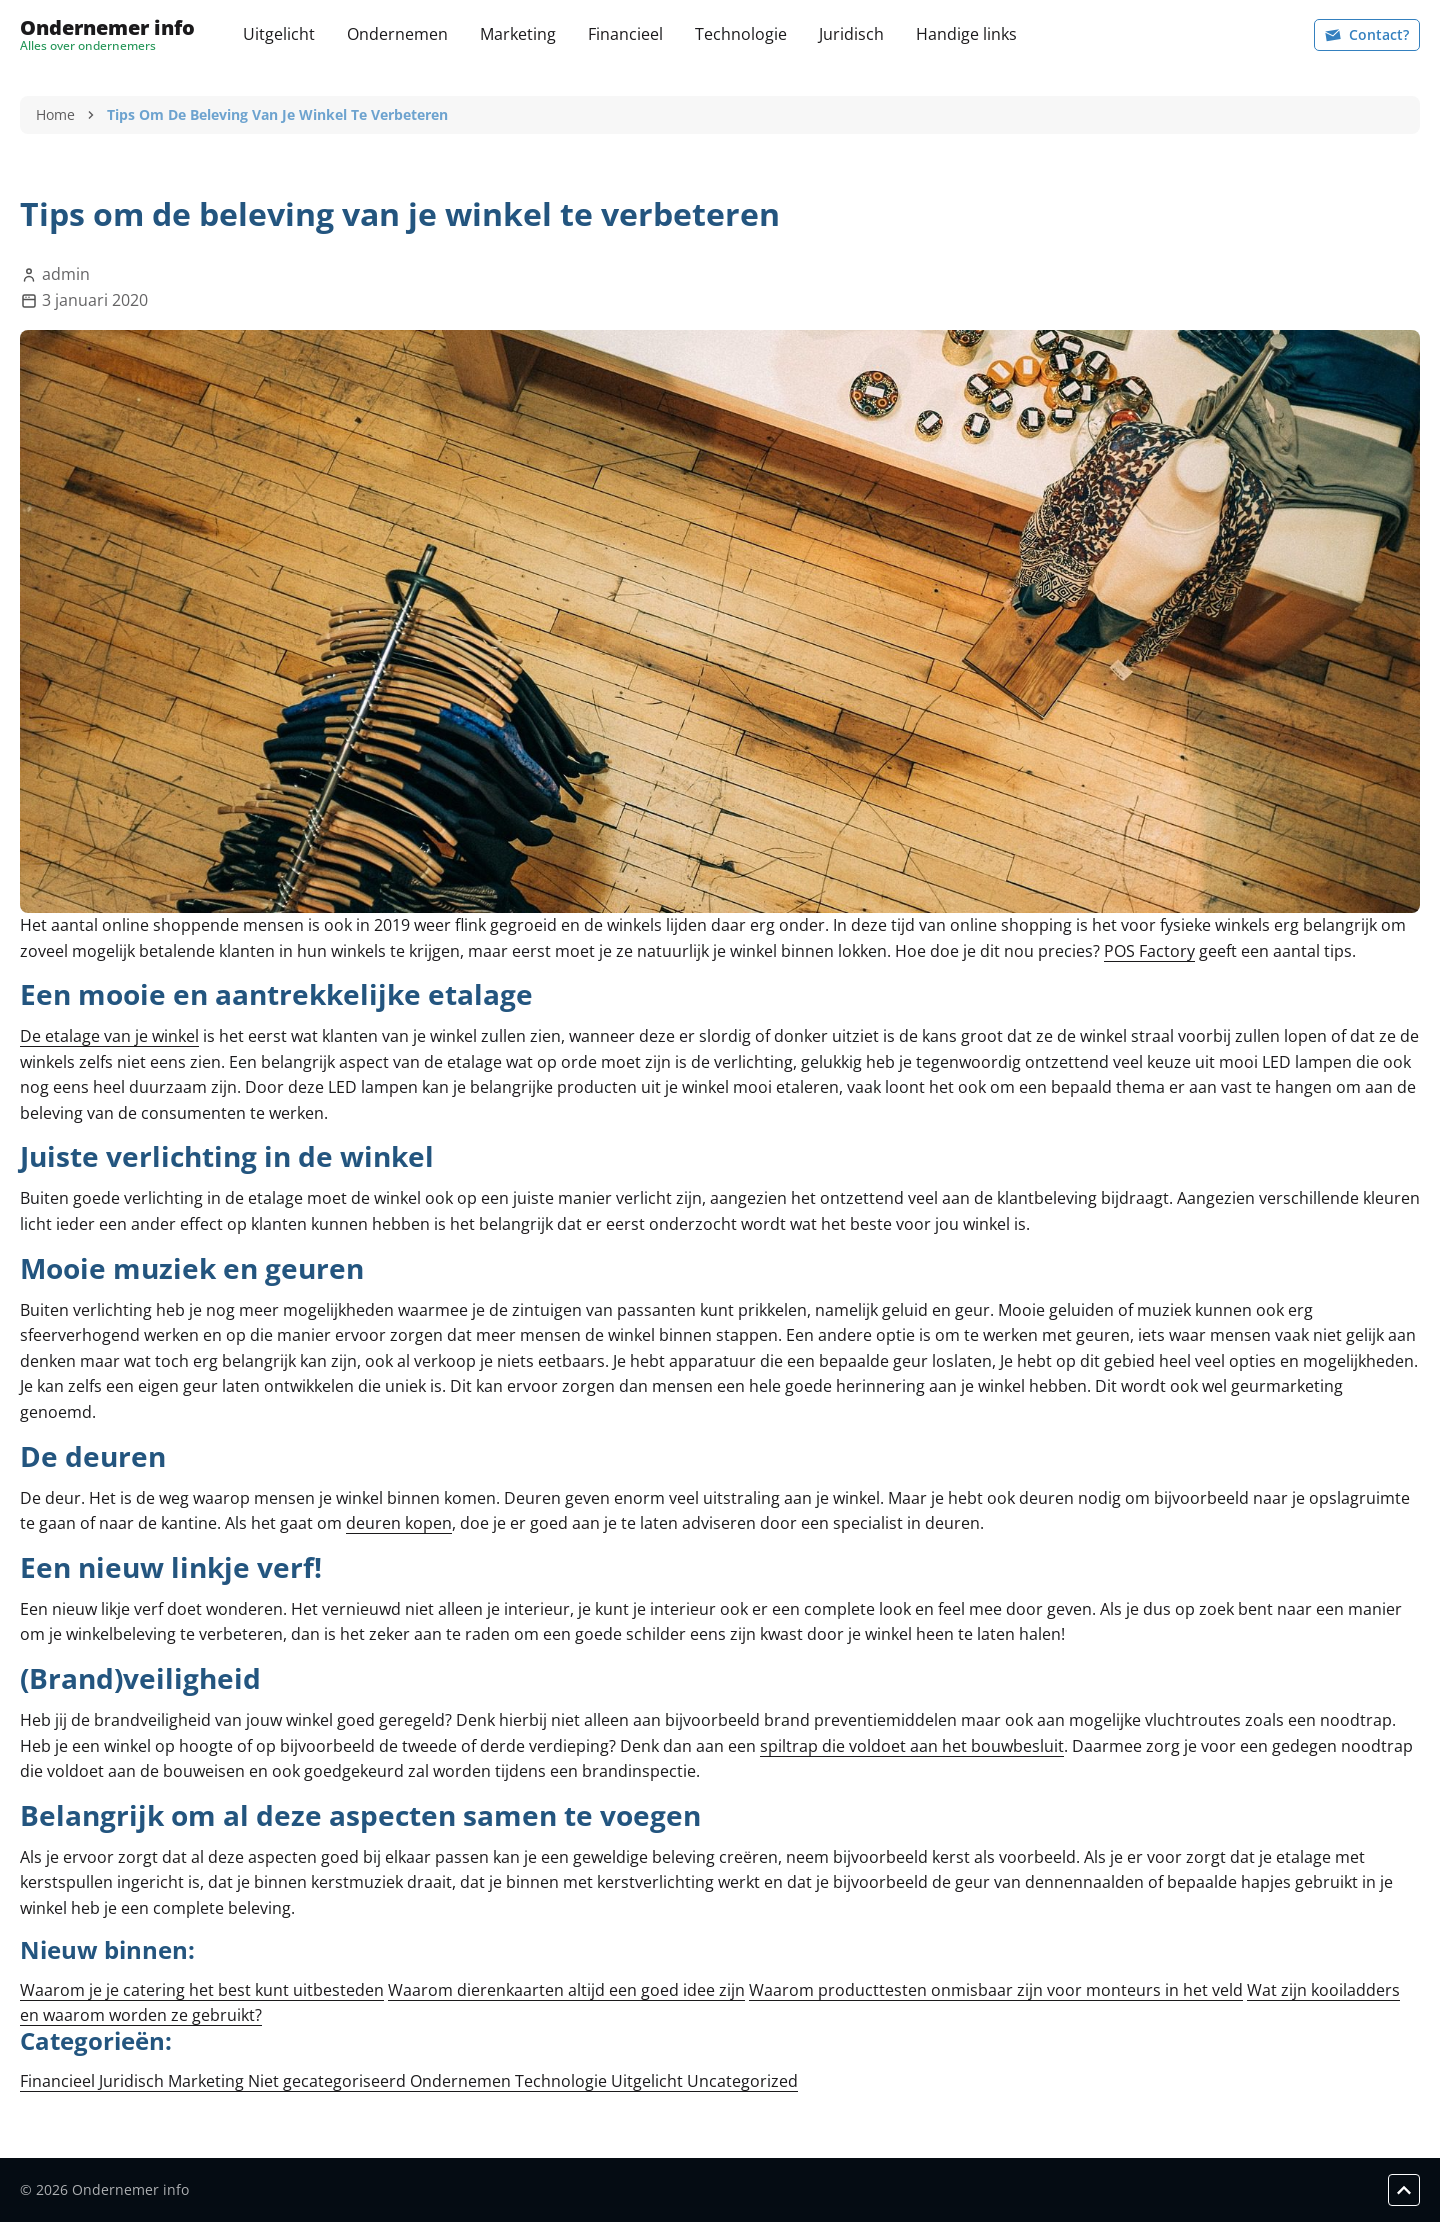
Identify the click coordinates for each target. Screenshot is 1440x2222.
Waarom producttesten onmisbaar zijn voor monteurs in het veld (996, 1990)
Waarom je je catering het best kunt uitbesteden (202, 1990)
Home (55, 114)
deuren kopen (399, 1523)
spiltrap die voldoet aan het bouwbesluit (912, 1746)
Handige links (966, 34)
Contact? (1367, 34)
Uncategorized (742, 2081)
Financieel (625, 34)
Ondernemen (397, 34)
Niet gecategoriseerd (329, 2081)
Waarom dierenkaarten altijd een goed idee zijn (566, 1990)
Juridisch (851, 34)
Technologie (741, 34)
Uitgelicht (279, 34)
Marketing (518, 34)
